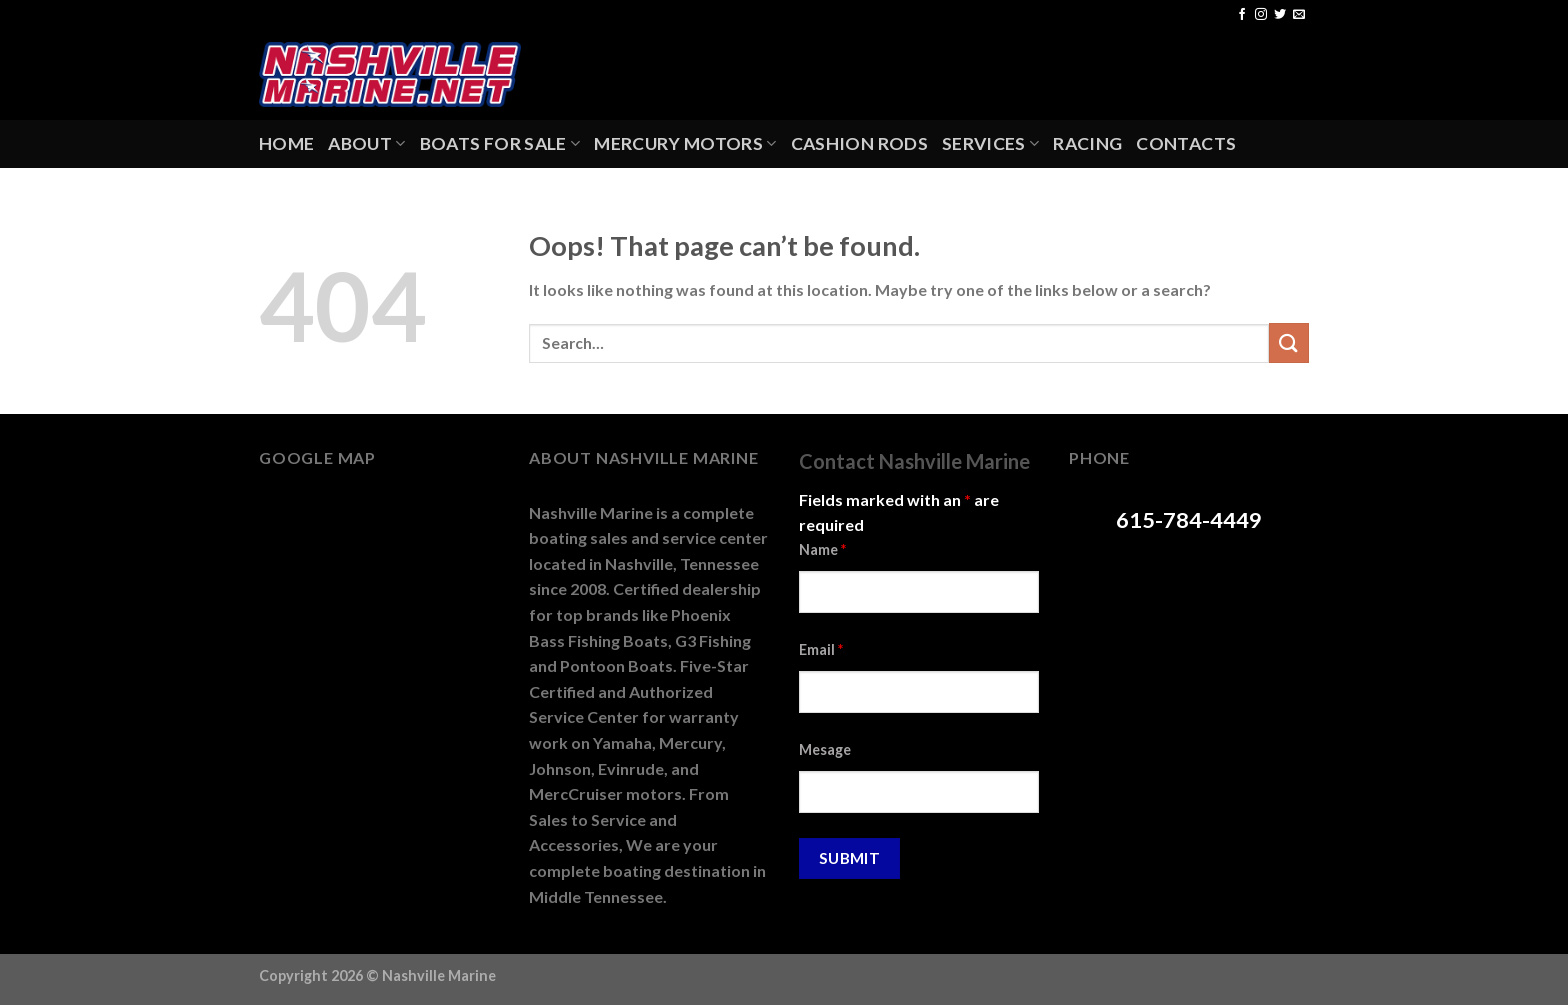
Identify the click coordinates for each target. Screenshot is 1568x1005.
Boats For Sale (500, 143)
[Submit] (1289, 342)
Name (822, 549)
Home (286, 143)
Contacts (1186, 143)
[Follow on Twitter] (1280, 15)
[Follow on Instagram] (1261, 15)
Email (821, 649)
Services (990, 143)
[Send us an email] (1299, 15)
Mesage (825, 749)
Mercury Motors (685, 143)
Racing (1087, 143)
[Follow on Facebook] (1242, 15)
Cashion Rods (859, 143)
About (366, 143)
